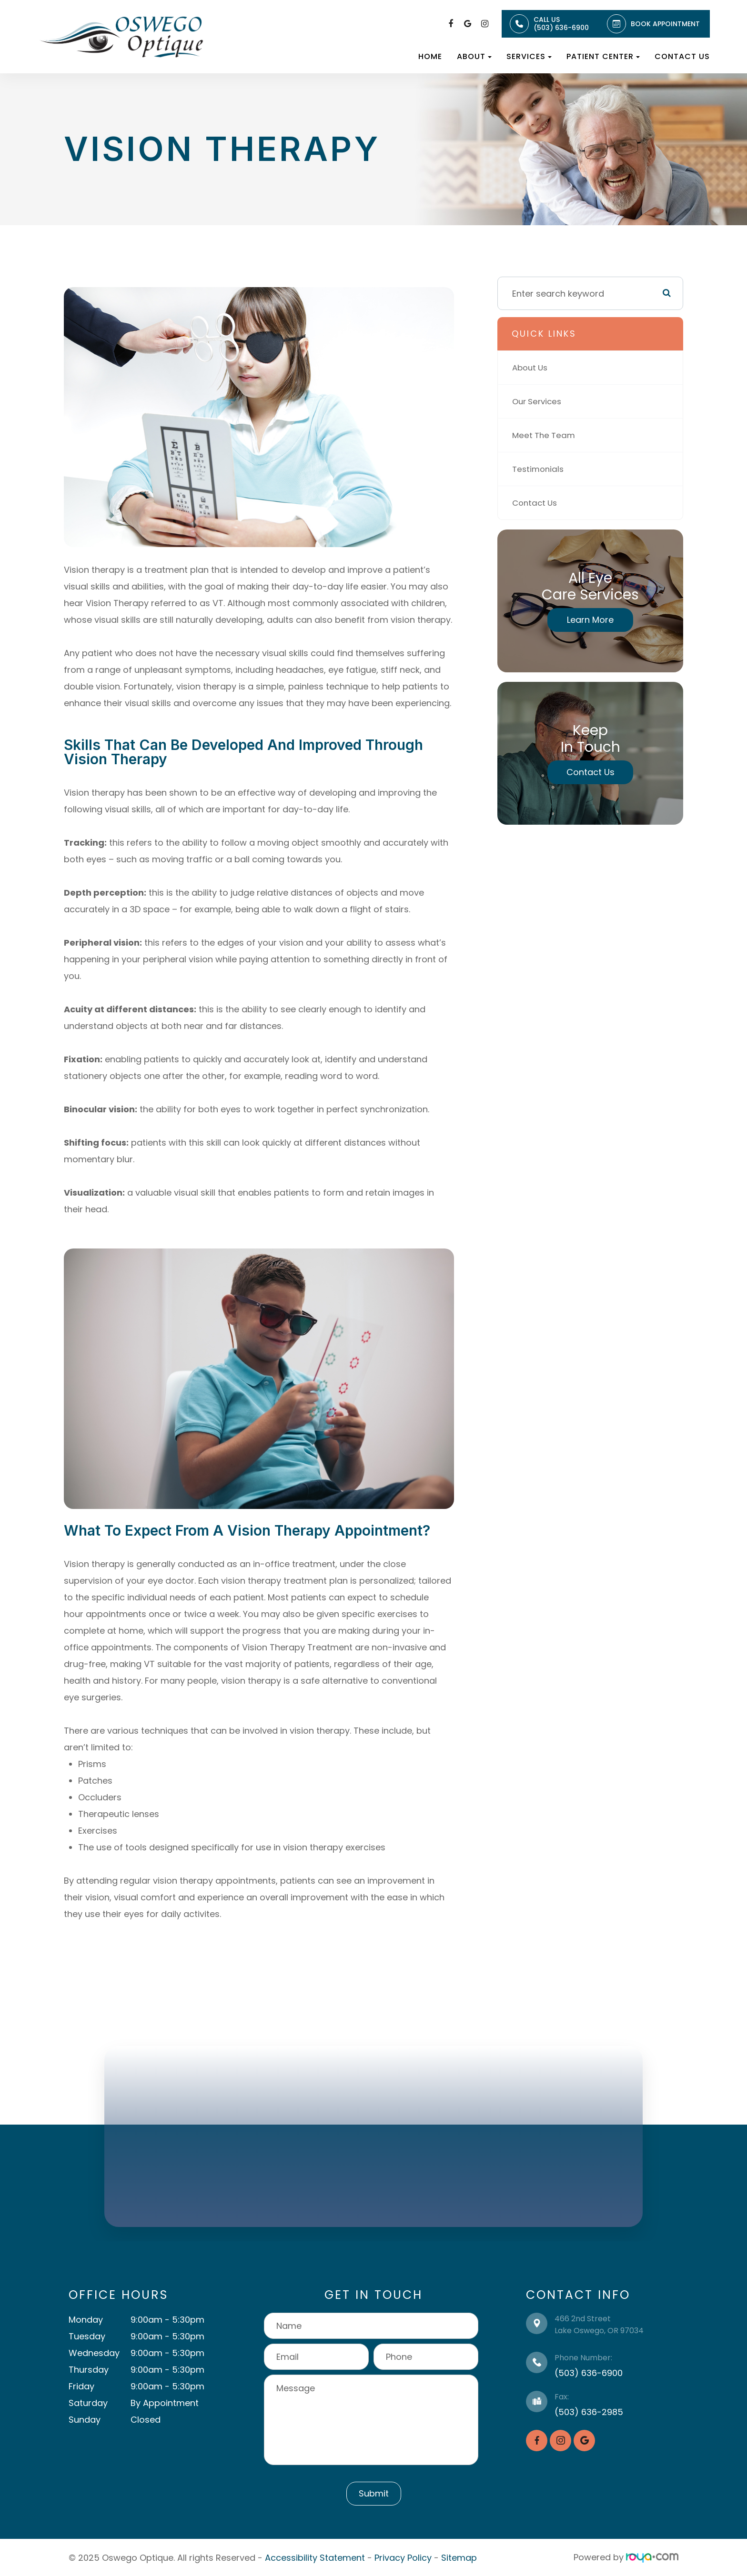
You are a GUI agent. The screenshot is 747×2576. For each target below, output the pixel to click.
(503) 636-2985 (589, 2412)
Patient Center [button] (603, 56)
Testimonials (539, 469)
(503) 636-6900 (589, 2373)
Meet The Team (545, 435)
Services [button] (529, 56)
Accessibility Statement (315, 2557)
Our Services (538, 401)
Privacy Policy (403, 2557)
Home (430, 56)
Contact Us (682, 56)
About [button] (474, 56)
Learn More (590, 620)
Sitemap (459, 2557)
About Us (531, 367)
